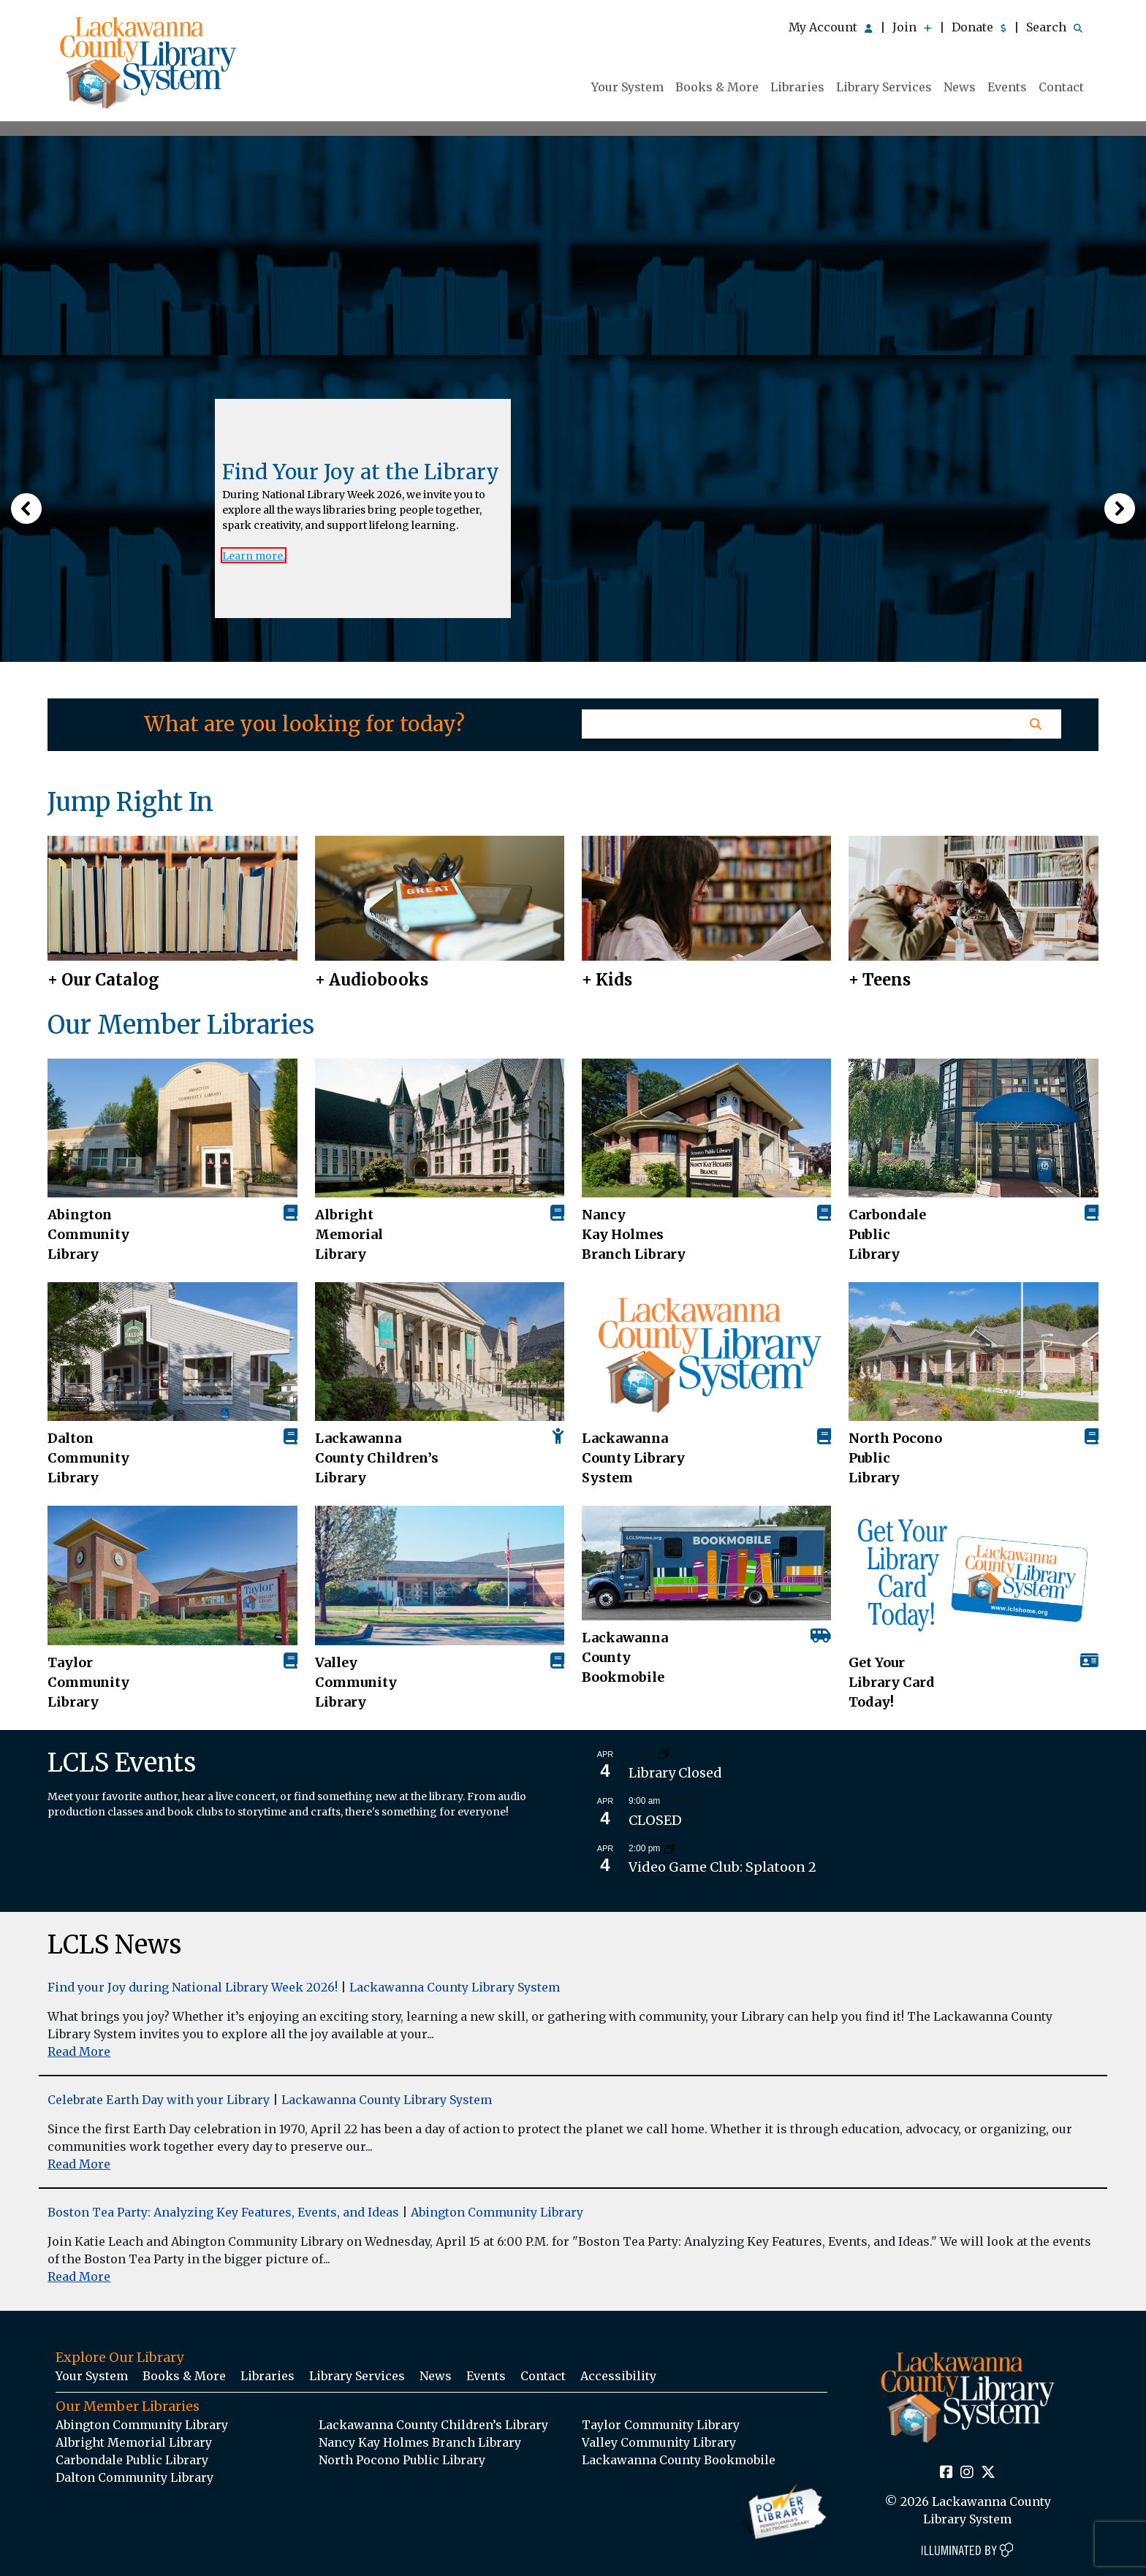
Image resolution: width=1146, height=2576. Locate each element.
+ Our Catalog (103, 979)
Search (1054, 27)
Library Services (884, 87)
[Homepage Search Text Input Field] (797, 724)
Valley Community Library (356, 1682)
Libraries (797, 87)
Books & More (717, 87)
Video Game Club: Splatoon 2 (722, 1867)
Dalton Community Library (88, 1458)
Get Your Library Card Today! (892, 1682)
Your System (627, 87)
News (960, 87)
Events (1007, 87)
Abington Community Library (497, 2212)
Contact (1061, 87)
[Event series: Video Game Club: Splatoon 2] (669, 1848)
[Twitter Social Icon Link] (988, 2473)
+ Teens (880, 979)
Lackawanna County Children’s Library (377, 1458)
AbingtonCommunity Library (88, 1234)
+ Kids (607, 979)
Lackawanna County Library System (633, 1458)
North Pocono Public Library (895, 1458)
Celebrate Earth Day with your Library (159, 2099)
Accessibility (618, 2376)
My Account (831, 27)
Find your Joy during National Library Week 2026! (193, 1987)
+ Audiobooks (371, 979)
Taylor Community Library (88, 1682)
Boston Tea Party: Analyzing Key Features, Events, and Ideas (223, 2212)
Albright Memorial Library (349, 1234)
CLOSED (655, 1820)
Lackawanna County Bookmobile (625, 1657)
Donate (979, 27)
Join (912, 27)
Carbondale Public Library (887, 1234)
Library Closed (675, 1772)
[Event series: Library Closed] (664, 1753)
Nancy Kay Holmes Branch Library (634, 1234)
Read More (79, 2051)
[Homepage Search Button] (1036, 724)
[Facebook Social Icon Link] (946, 2473)
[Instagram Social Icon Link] (967, 2473)
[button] (26, 508)
